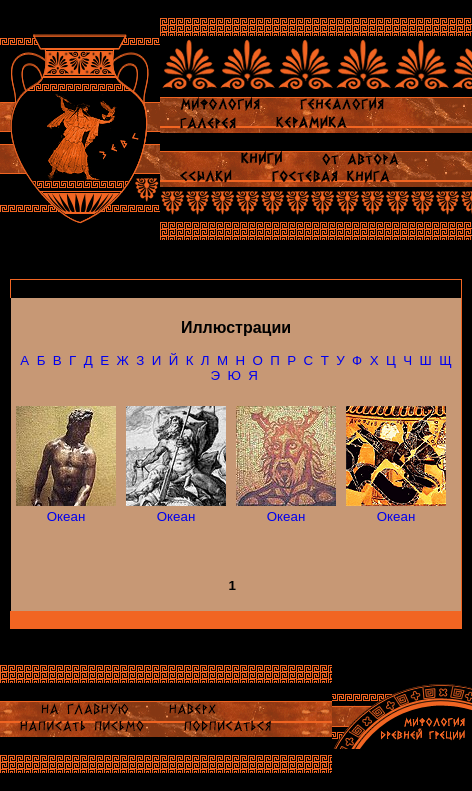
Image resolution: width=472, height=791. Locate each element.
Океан (66, 516)
